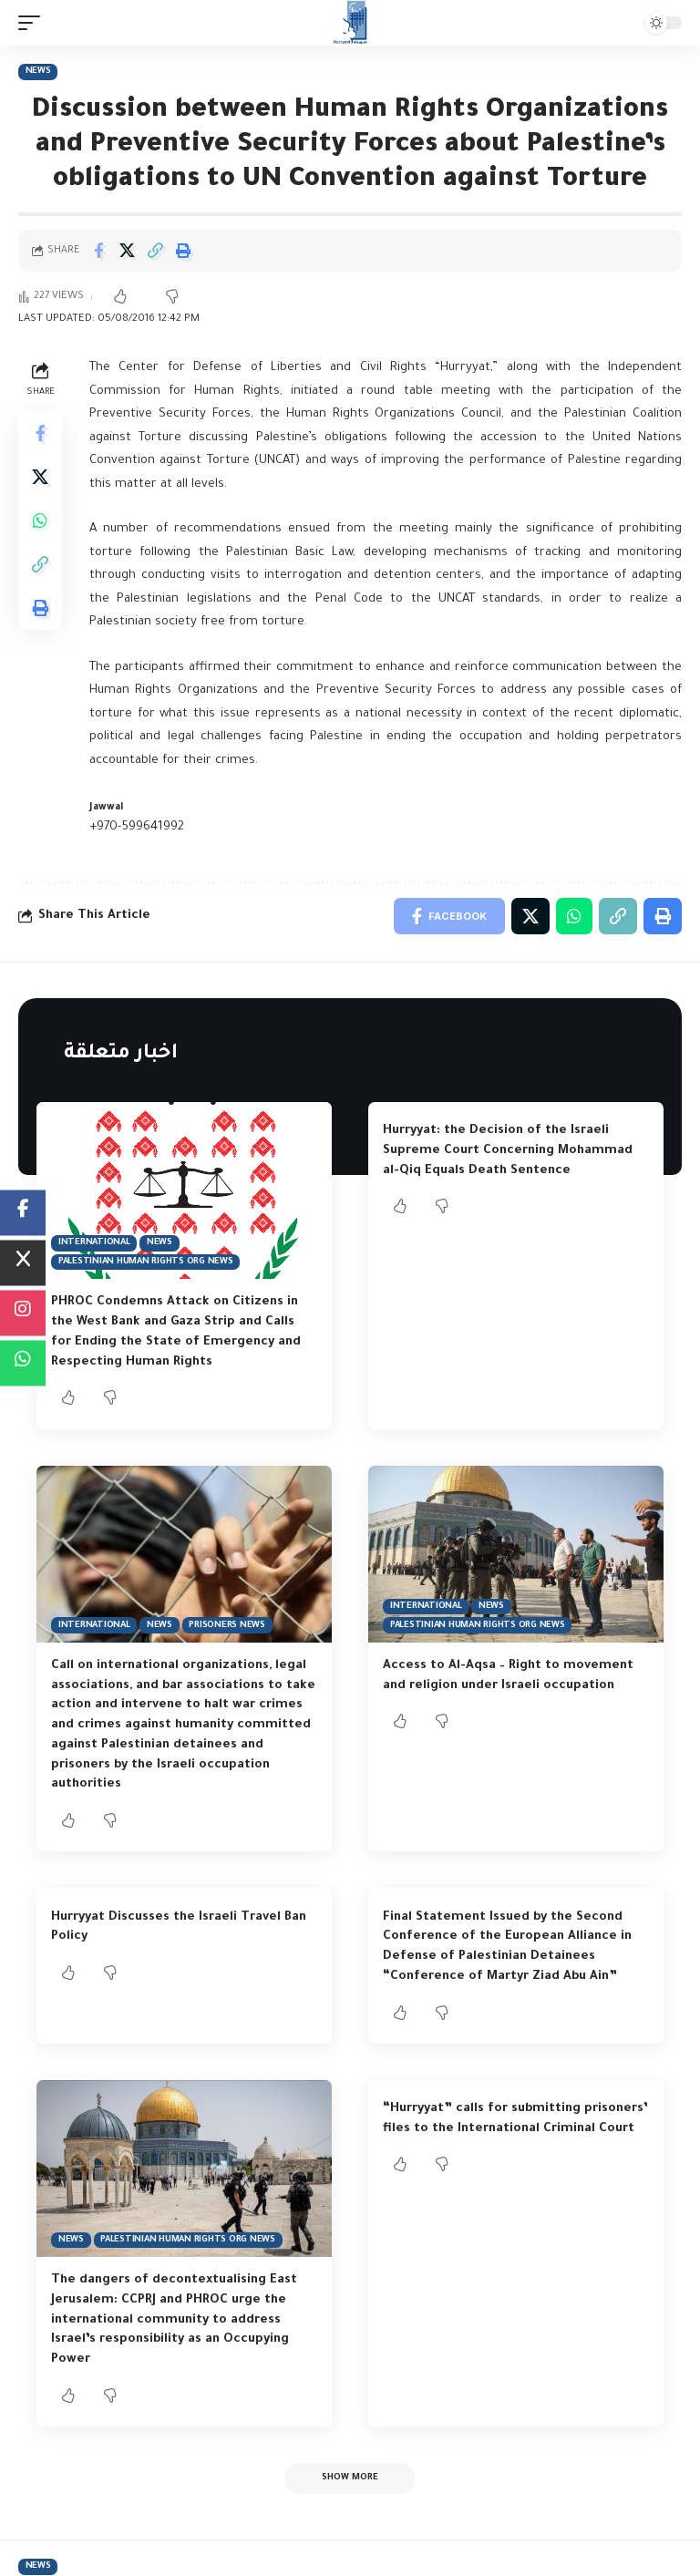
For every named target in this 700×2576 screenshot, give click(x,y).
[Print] (183, 250)
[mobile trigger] (33, 22)
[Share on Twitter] (126, 250)
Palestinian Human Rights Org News (145, 1262)
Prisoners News (227, 1626)
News (38, 72)
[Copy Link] (155, 250)
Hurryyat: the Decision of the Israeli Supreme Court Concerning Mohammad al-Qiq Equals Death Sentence (508, 1151)
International (94, 1243)
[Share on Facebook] (98, 250)
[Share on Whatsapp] (40, 520)
